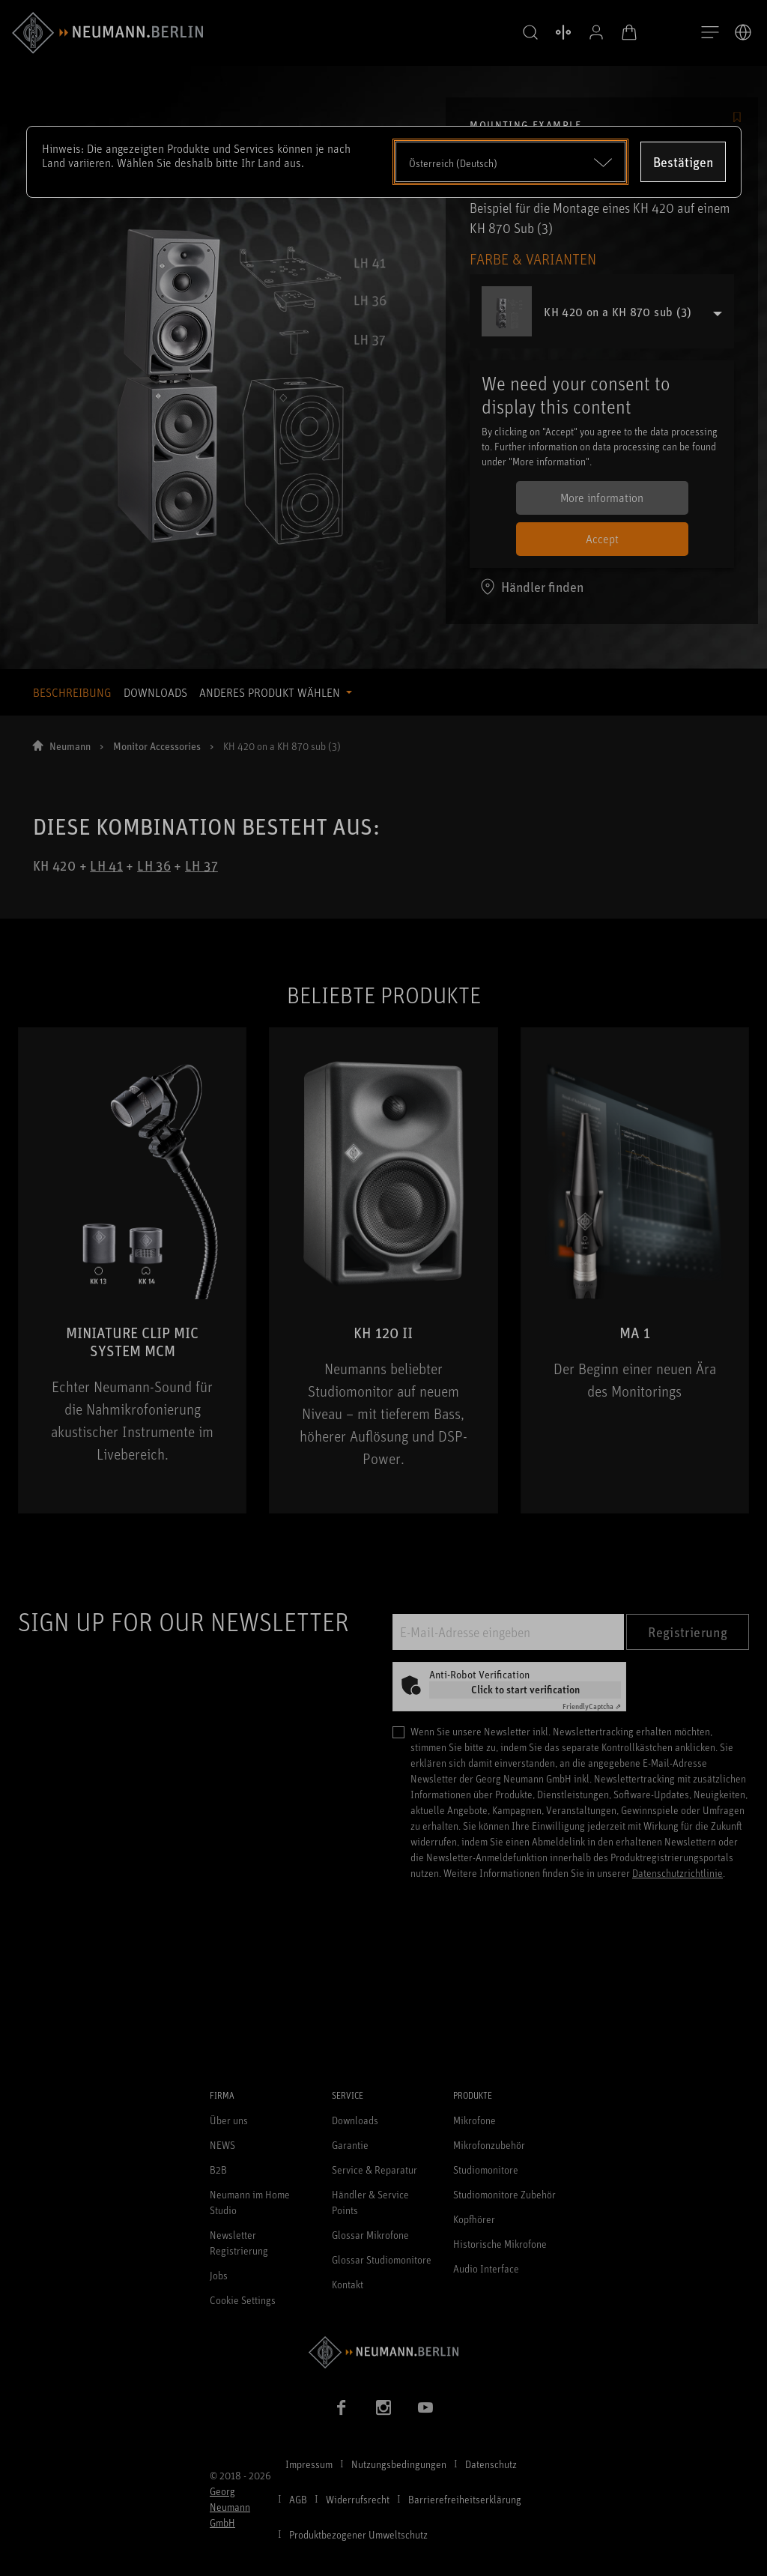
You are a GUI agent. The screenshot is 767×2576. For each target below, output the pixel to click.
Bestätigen (683, 162)
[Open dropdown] (510, 162)
